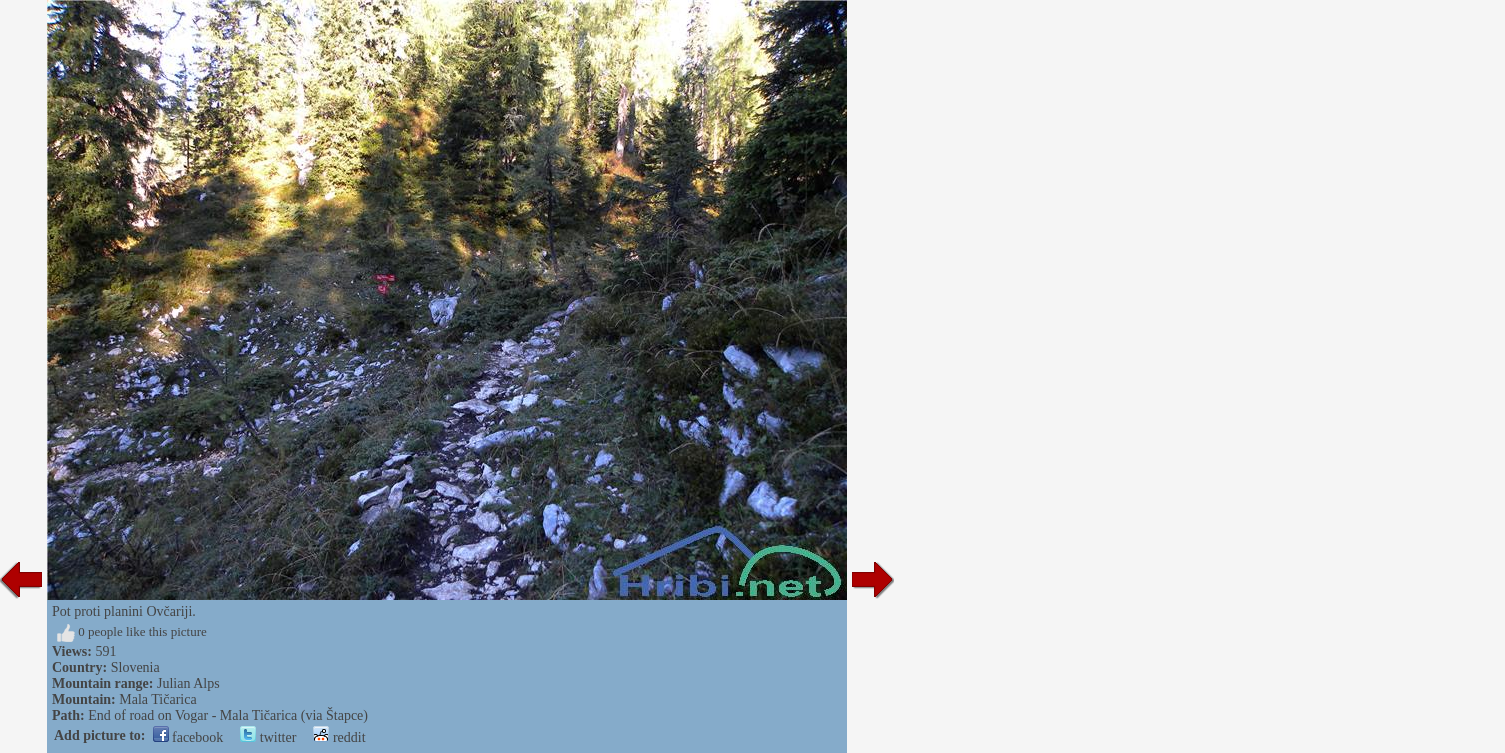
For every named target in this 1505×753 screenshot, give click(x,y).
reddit (339, 737)
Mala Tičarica (157, 699)
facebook (188, 737)
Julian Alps (188, 683)
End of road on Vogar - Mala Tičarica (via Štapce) (228, 715)
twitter (268, 737)
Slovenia (135, 667)
